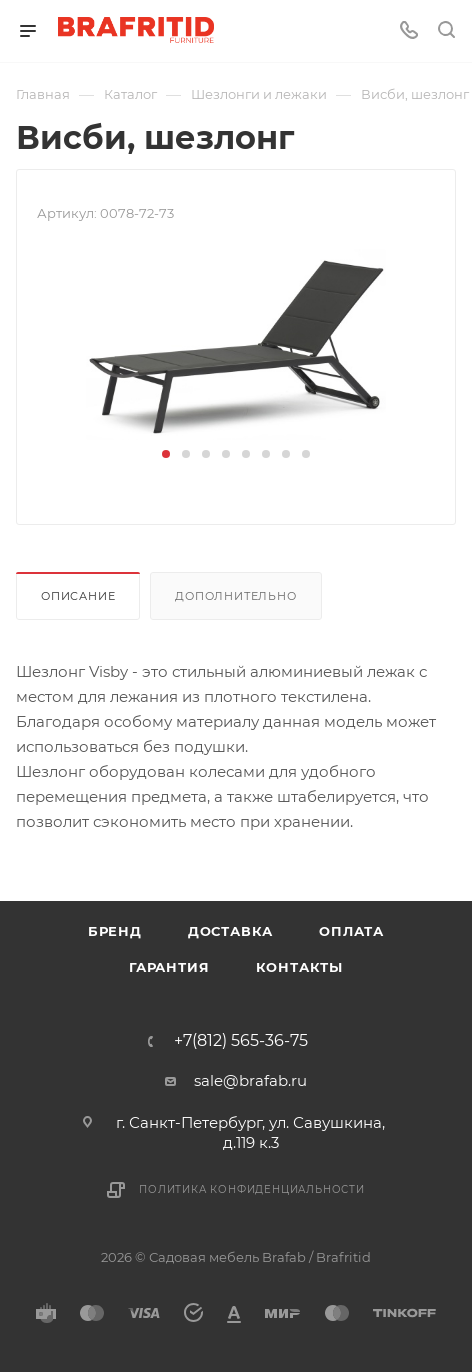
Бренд (115, 931)
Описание (78, 596)
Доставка (230, 931)
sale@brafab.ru (250, 1080)
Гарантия (169, 967)
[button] (166, 454)
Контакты (299, 967)
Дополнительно (235, 596)
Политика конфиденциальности (252, 1189)
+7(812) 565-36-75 (241, 1041)
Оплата (351, 931)
